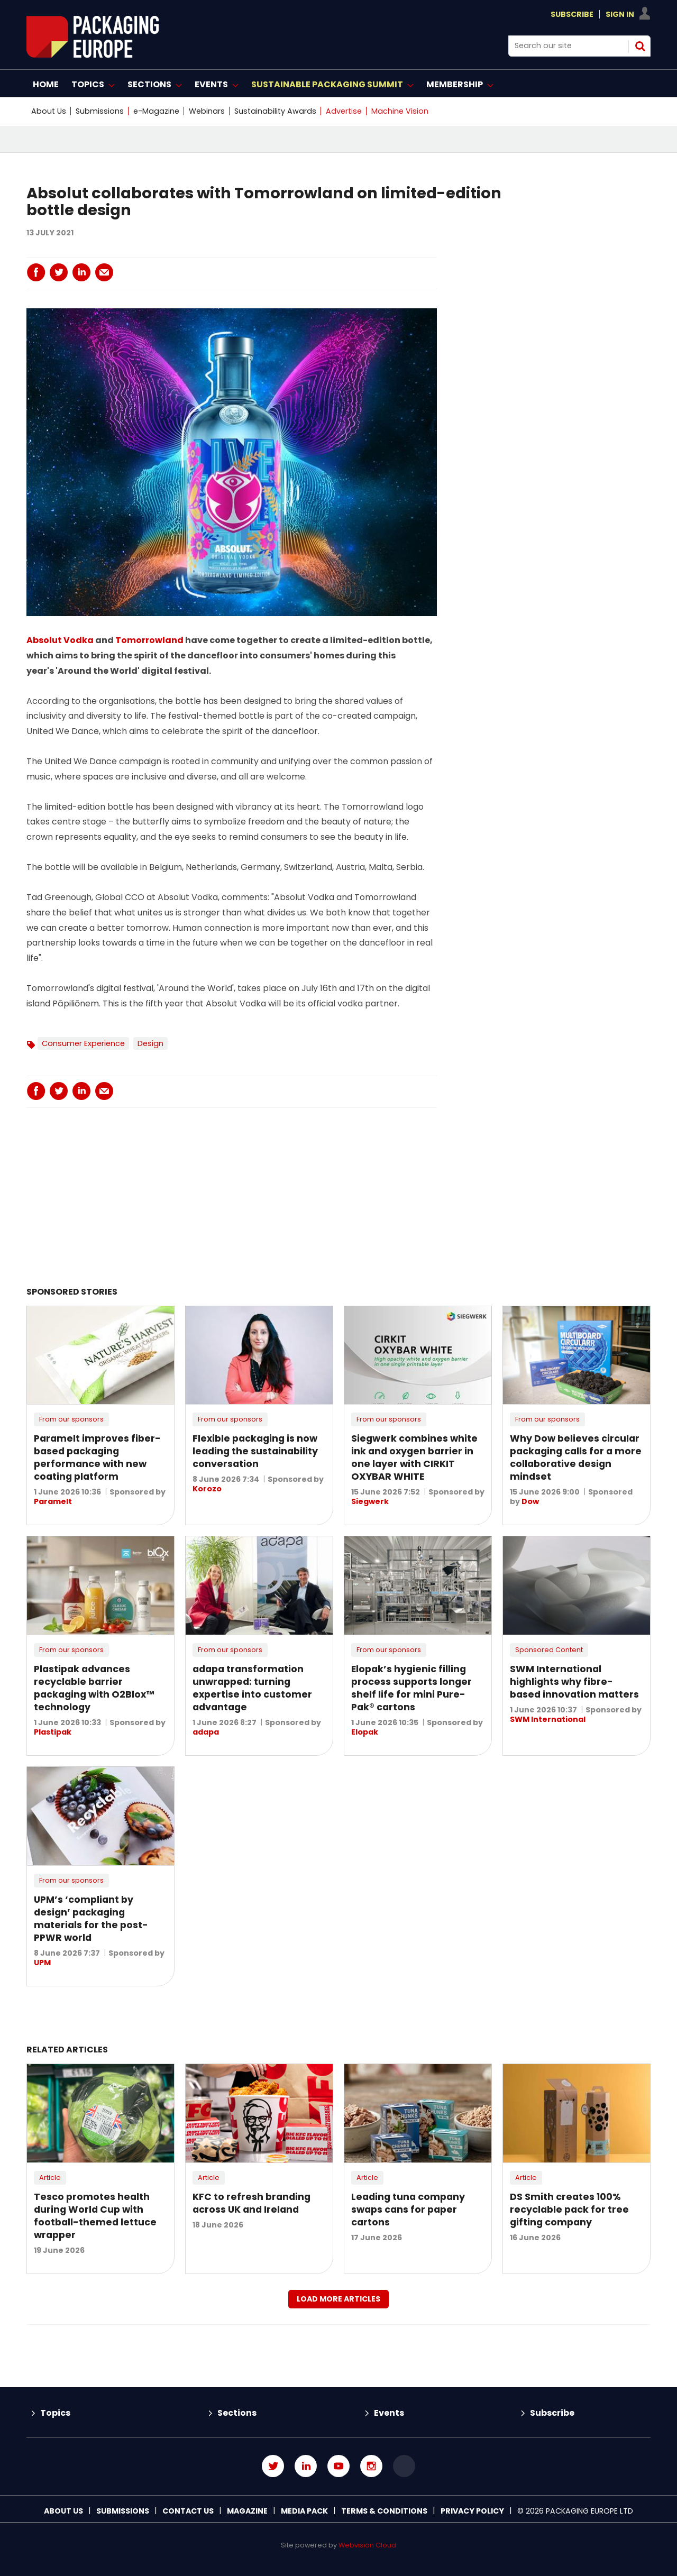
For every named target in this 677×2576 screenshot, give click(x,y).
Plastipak (52, 1732)
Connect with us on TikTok (404, 2466)
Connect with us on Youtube (338, 2466)
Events (389, 2413)
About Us (48, 111)
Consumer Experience (83, 1043)
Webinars (207, 111)
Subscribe (572, 14)
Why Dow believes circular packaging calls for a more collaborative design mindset (576, 1457)
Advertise (344, 111)
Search (640, 46)
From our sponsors (71, 1419)
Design (150, 1043)
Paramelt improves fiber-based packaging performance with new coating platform (97, 1457)
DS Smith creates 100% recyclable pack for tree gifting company (569, 2209)
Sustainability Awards (275, 111)
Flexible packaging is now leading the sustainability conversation (255, 1451)
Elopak (364, 1732)
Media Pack (304, 2511)
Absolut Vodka (60, 640)
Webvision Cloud (367, 2545)
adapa (206, 1732)
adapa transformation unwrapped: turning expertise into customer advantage (252, 1688)
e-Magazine (156, 111)
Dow (530, 1501)
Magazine (247, 2511)
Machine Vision (399, 111)
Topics (55, 2413)
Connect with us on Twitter (273, 2466)
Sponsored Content (549, 1649)
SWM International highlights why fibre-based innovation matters (574, 1682)
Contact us (188, 2511)
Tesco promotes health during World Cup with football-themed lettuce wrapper (95, 2215)
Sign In (620, 14)
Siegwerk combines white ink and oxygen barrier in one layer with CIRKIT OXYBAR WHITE (414, 1457)
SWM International (547, 1719)
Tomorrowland (149, 640)
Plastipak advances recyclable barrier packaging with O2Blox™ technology (94, 1688)
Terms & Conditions (384, 2511)
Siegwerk (370, 1501)
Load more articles (338, 2299)
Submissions (100, 111)
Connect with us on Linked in (306, 2466)
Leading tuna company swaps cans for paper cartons (408, 2209)
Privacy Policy (472, 2511)
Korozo (207, 1488)
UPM (42, 1962)
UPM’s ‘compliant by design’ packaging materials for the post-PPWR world (91, 1918)
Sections (237, 2413)
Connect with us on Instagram (371, 2466)
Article (50, 2177)
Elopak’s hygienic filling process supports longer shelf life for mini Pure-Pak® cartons (411, 1688)
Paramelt (53, 1501)
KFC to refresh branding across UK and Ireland (251, 2203)
